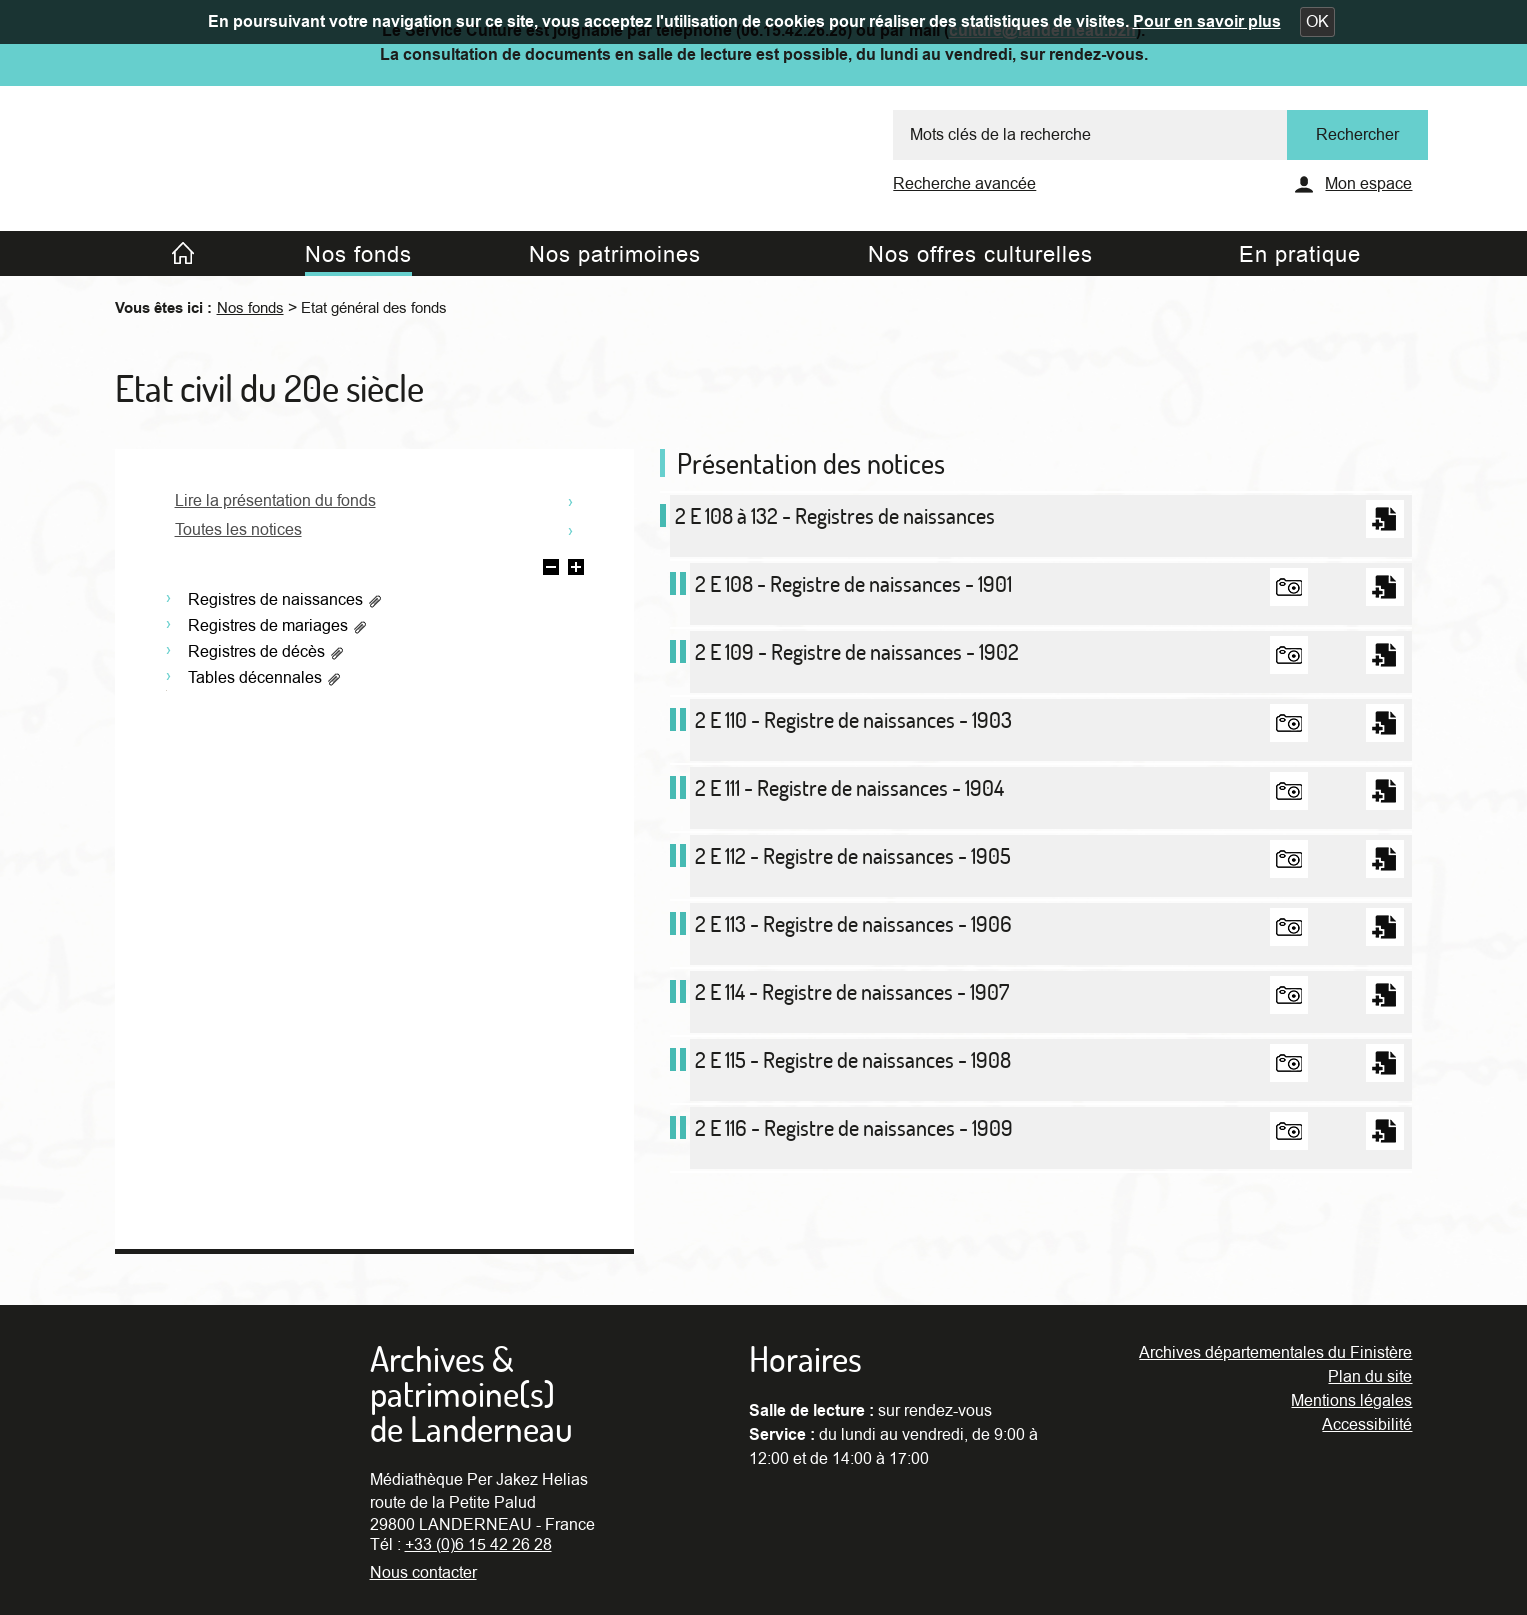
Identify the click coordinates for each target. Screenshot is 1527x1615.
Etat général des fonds (374, 308)
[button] (1317, 22)
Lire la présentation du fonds (275, 501)
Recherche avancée (964, 184)
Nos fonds (250, 308)
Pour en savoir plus (1207, 22)
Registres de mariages (278, 626)
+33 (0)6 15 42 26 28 (478, 1545)
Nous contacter (423, 1573)
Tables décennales (265, 678)
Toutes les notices (238, 530)
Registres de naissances (285, 600)
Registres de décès (266, 652)
